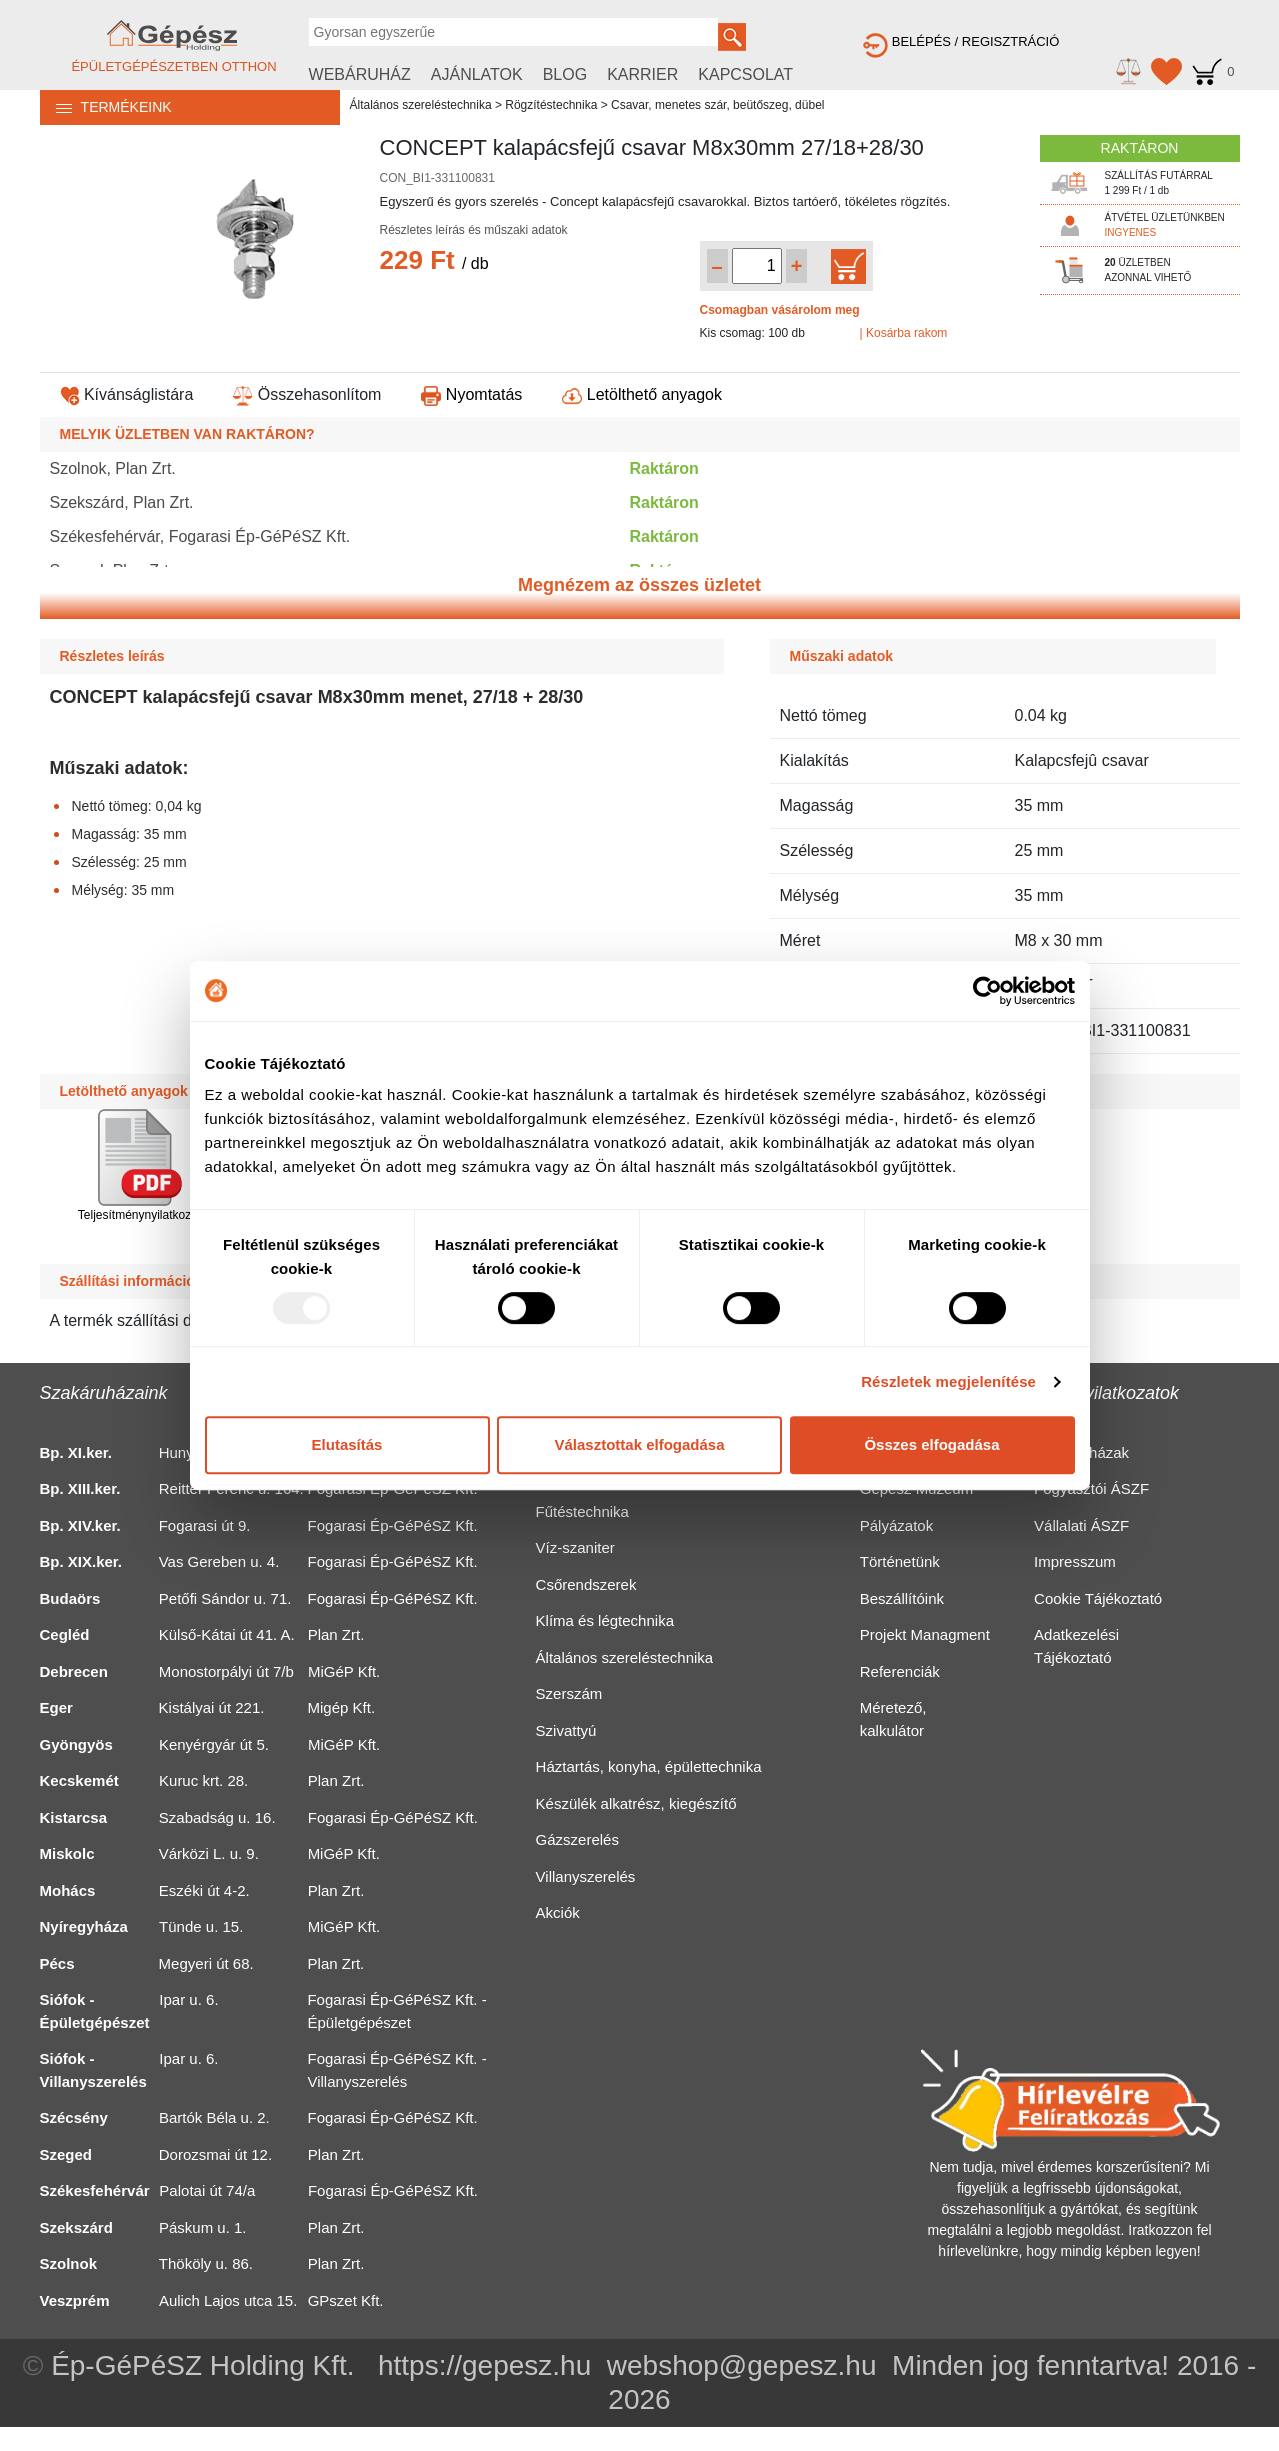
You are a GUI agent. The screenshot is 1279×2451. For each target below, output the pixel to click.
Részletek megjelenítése (948, 1381)
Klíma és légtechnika (605, 1620)
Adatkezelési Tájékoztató (1076, 1646)
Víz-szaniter (575, 1547)
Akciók (558, 1912)
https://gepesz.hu (484, 2365)
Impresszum (1075, 1561)
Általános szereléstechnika (421, 105)
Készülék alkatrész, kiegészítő (636, 1803)
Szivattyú (566, 1730)
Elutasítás (347, 1444)
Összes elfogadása (931, 1444)
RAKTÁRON (1140, 148)
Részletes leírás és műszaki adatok (474, 230)
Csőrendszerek (586, 1584)
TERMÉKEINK (106, 107)
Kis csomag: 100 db (752, 333)
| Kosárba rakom (904, 333)
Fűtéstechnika (582, 1511)
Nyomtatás (471, 394)
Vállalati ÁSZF (1081, 1525)
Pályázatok (896, 1525)
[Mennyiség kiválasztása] (757, 266)
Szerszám (569, 1693)
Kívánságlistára (127, 394)
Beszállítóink (902, 1598)
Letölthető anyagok (642, 394)
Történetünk (900, 1561)
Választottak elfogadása (639, 1444)
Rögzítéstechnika (551, 105)
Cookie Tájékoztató (1098, 1598)
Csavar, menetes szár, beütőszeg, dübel (717, 105)
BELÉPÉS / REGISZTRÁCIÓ (961, 41)
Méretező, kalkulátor (893, 1719)
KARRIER (642, 74)
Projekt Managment (925, 1634)
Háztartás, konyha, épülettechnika (649, 1766)
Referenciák (900, 1671)
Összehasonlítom (307, 394)
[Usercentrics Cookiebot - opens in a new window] (987, 991)
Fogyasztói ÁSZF (1091, 1488)
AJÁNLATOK (477, 74)
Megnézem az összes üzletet (639, 585)
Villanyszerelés (586, 1876)
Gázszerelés (577, 1839)
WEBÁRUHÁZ (360, 74)
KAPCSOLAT (745, 74)
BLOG (565, 74)
